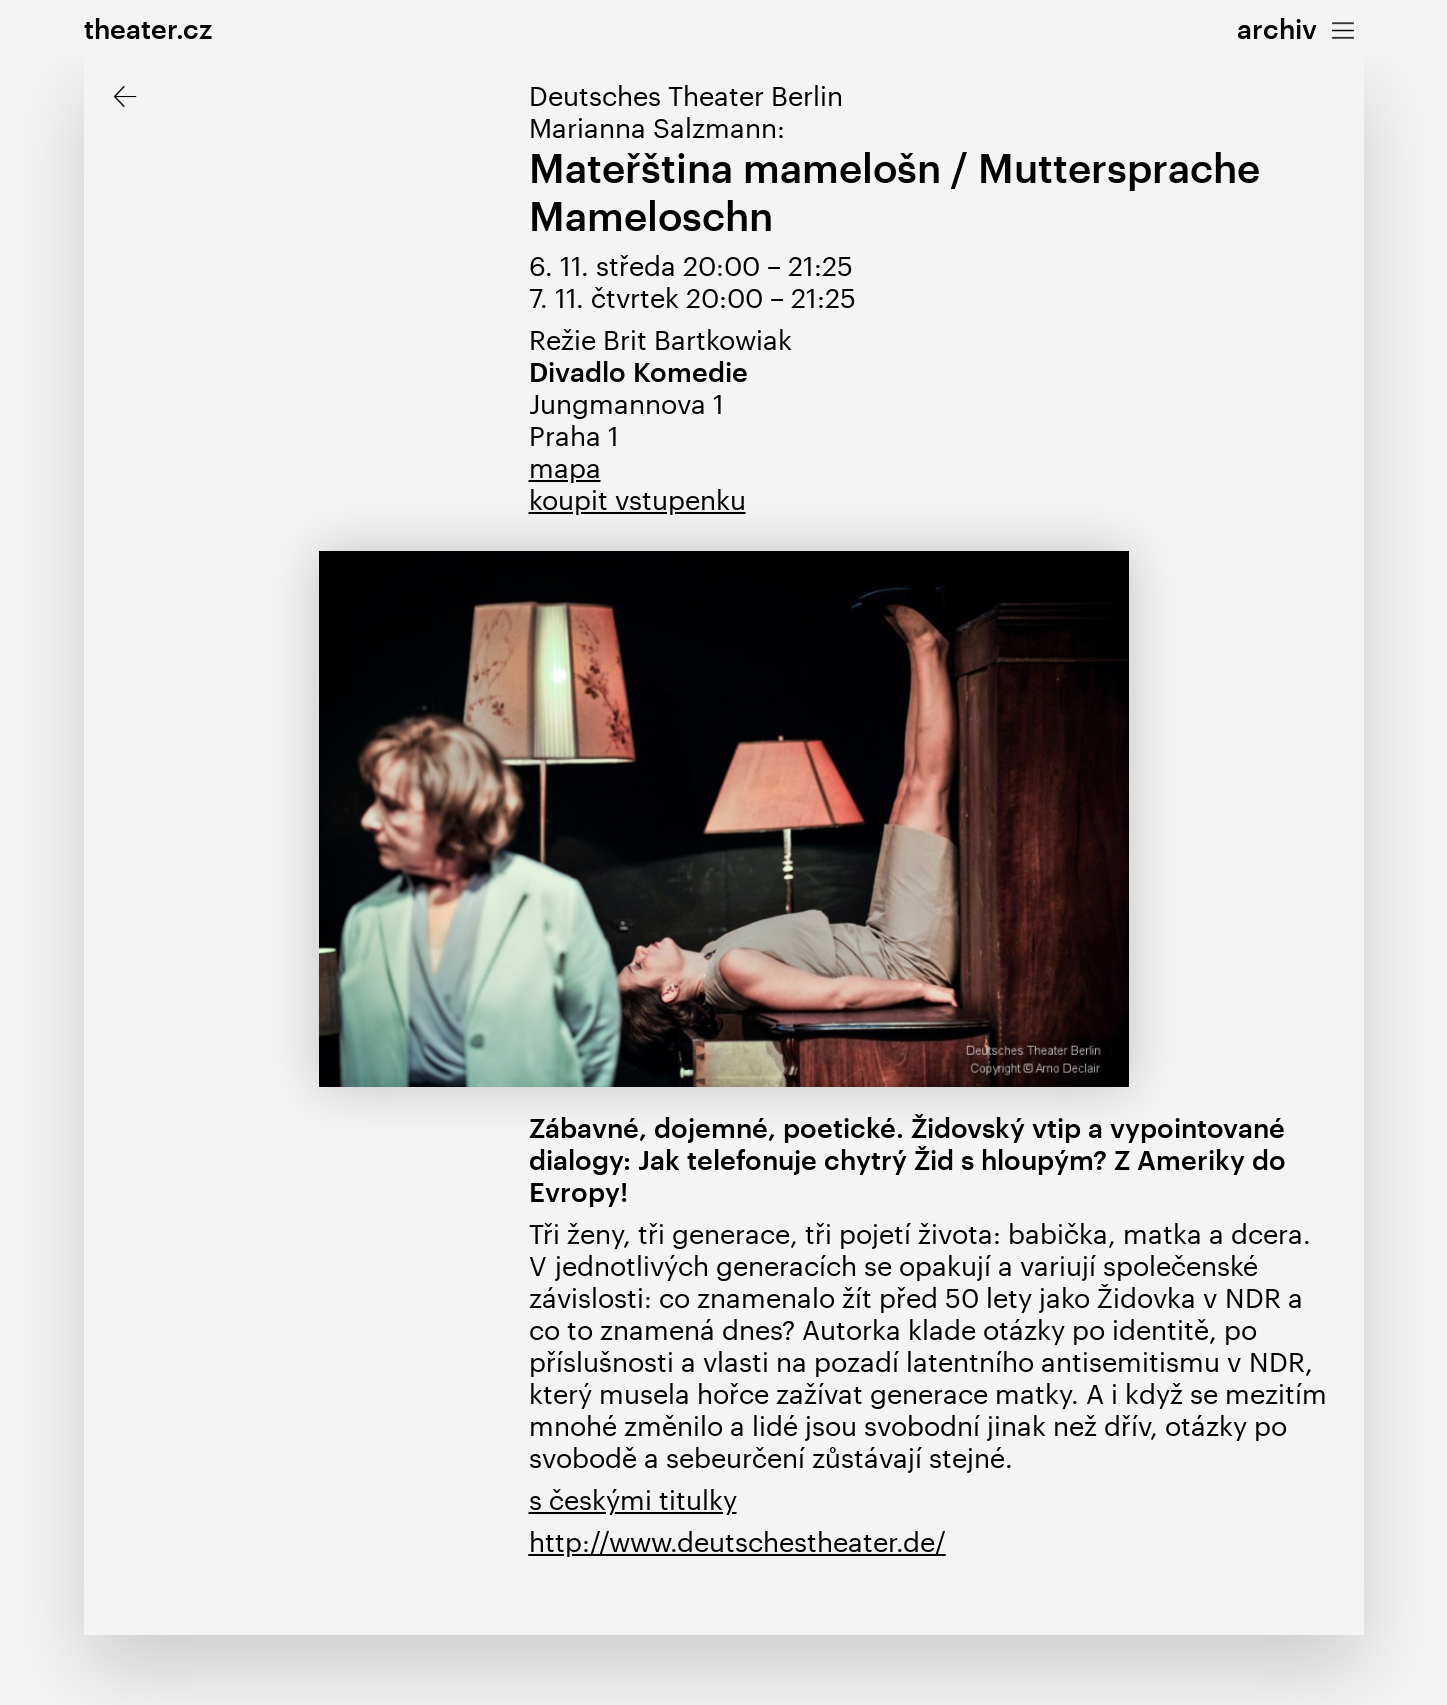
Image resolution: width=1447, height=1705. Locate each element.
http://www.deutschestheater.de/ (737, 1541)
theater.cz (148, 28)
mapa (565, 467)
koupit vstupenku (637, 499)
